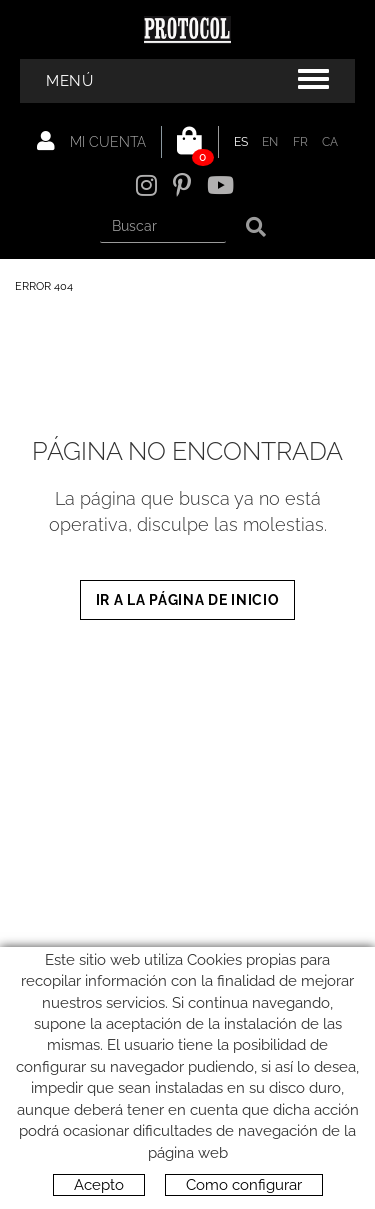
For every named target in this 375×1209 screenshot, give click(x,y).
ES (241, 142)
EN (270, 142)
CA (330, 142)
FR (301, 142)
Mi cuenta (91, 141)
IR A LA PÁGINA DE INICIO (188, 600)
